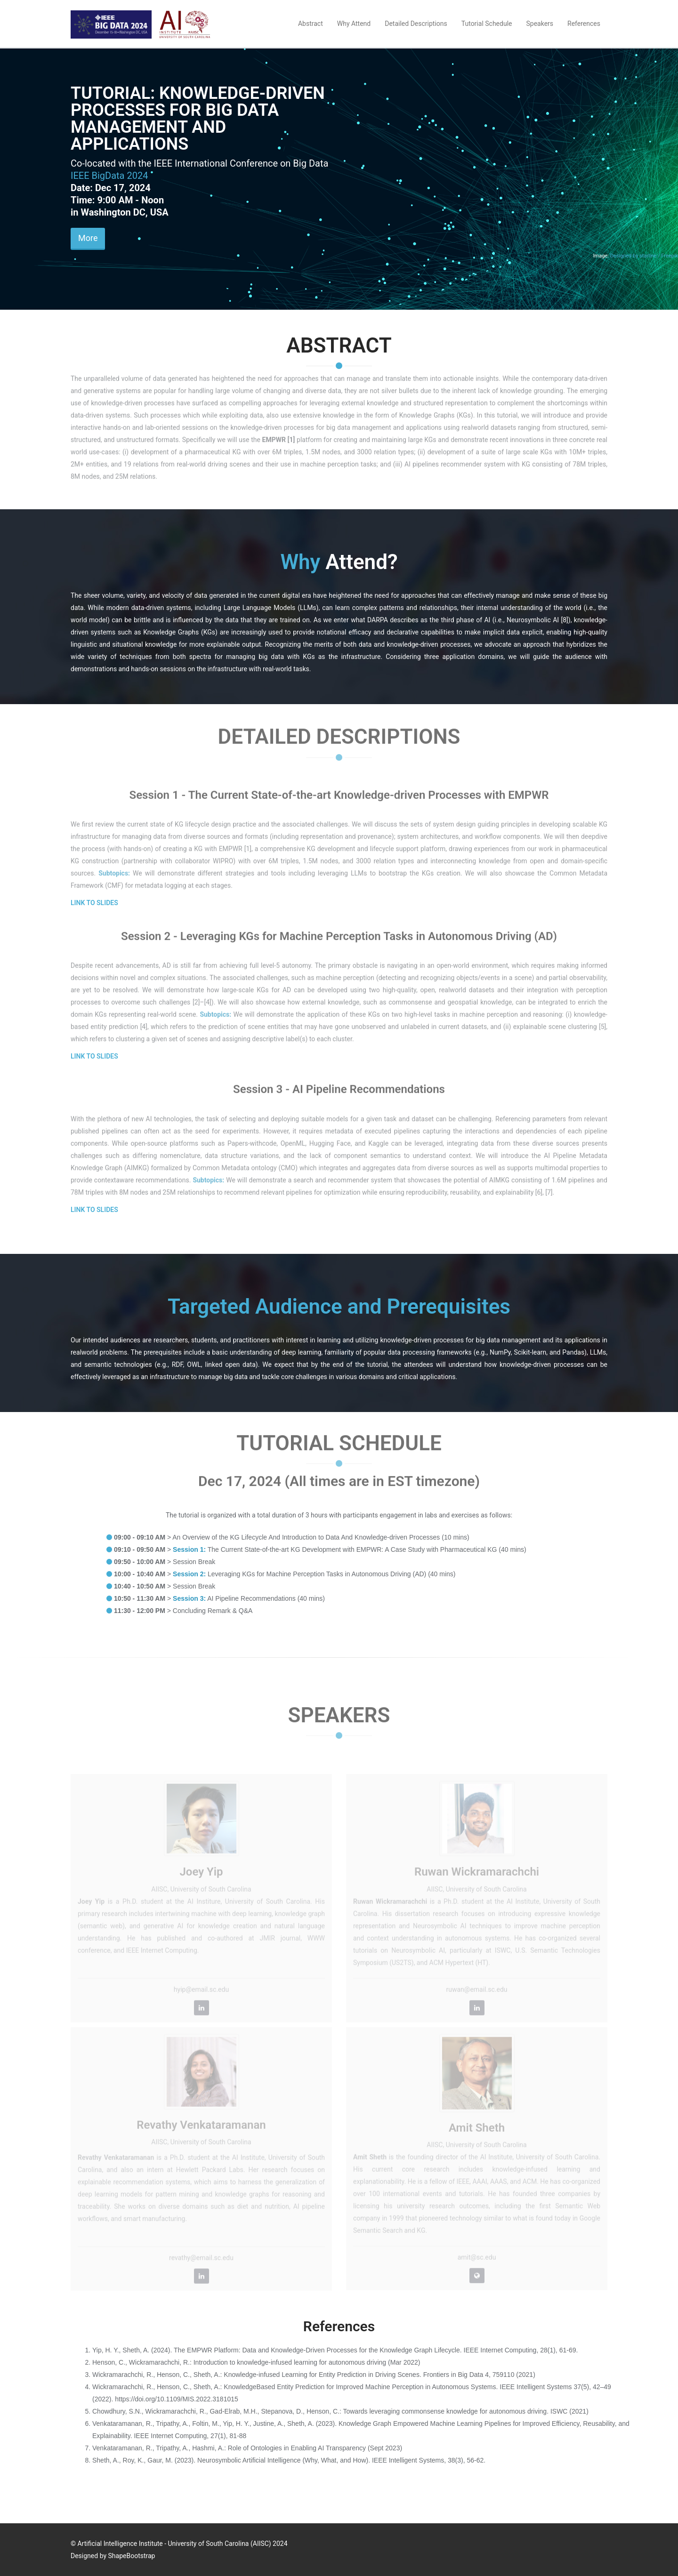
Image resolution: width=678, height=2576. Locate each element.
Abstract (310, 23)
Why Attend (354, 23)
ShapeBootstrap (131, 2556)
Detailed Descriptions (416, 23)
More (87, 238)
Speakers (539, 23)
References (583, 23)
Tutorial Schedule (486, 23)
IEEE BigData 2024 (109, 175)
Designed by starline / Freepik (644, 256)
